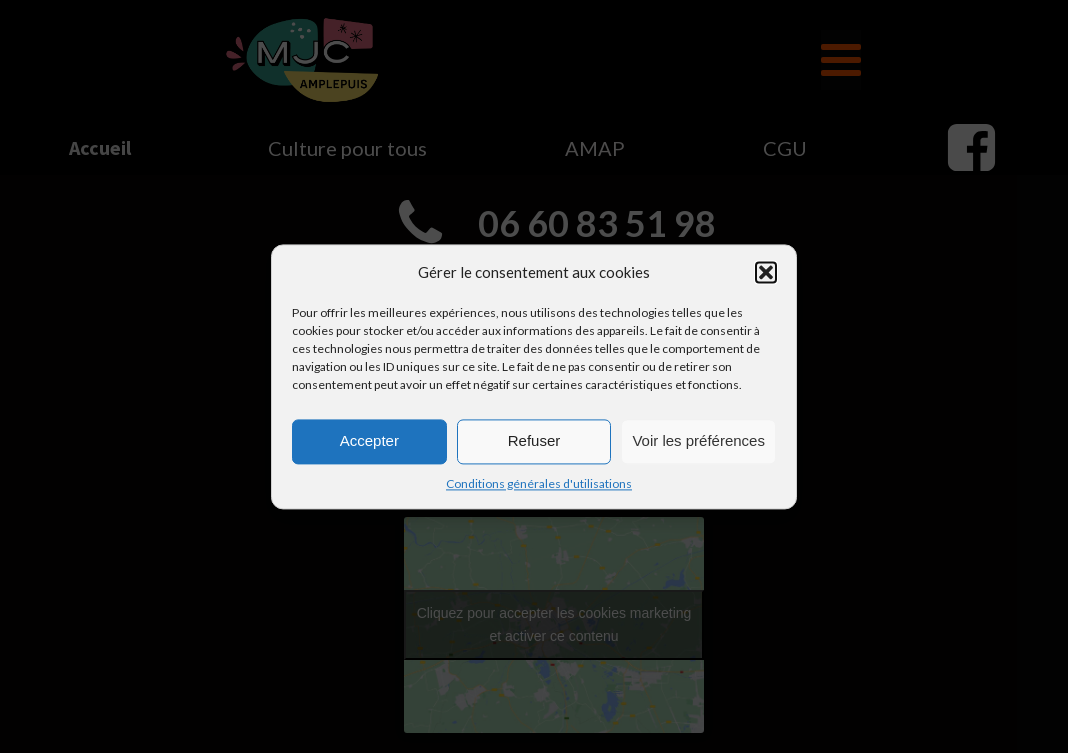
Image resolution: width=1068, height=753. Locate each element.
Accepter (369, 440)
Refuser (534, 440)
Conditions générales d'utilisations (539, 483)
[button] (766, 272)
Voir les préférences (698, 440)
